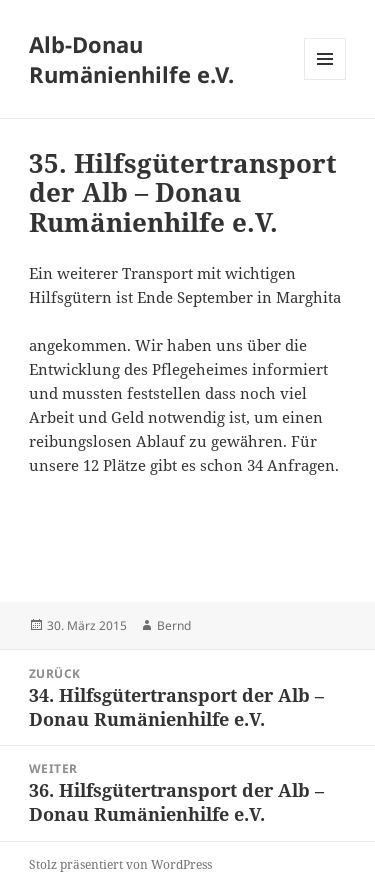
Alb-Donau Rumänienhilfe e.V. (131, 59)
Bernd (174, 625)
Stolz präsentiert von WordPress (120, 864)
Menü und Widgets (325, 79)
